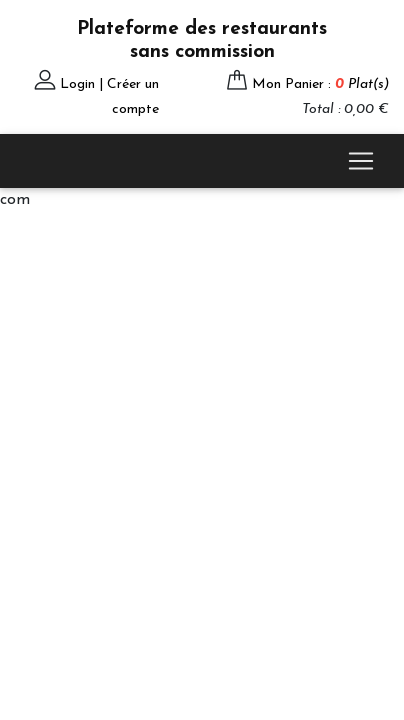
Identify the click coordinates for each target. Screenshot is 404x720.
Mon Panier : (320, 84)
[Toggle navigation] (361, 161)
